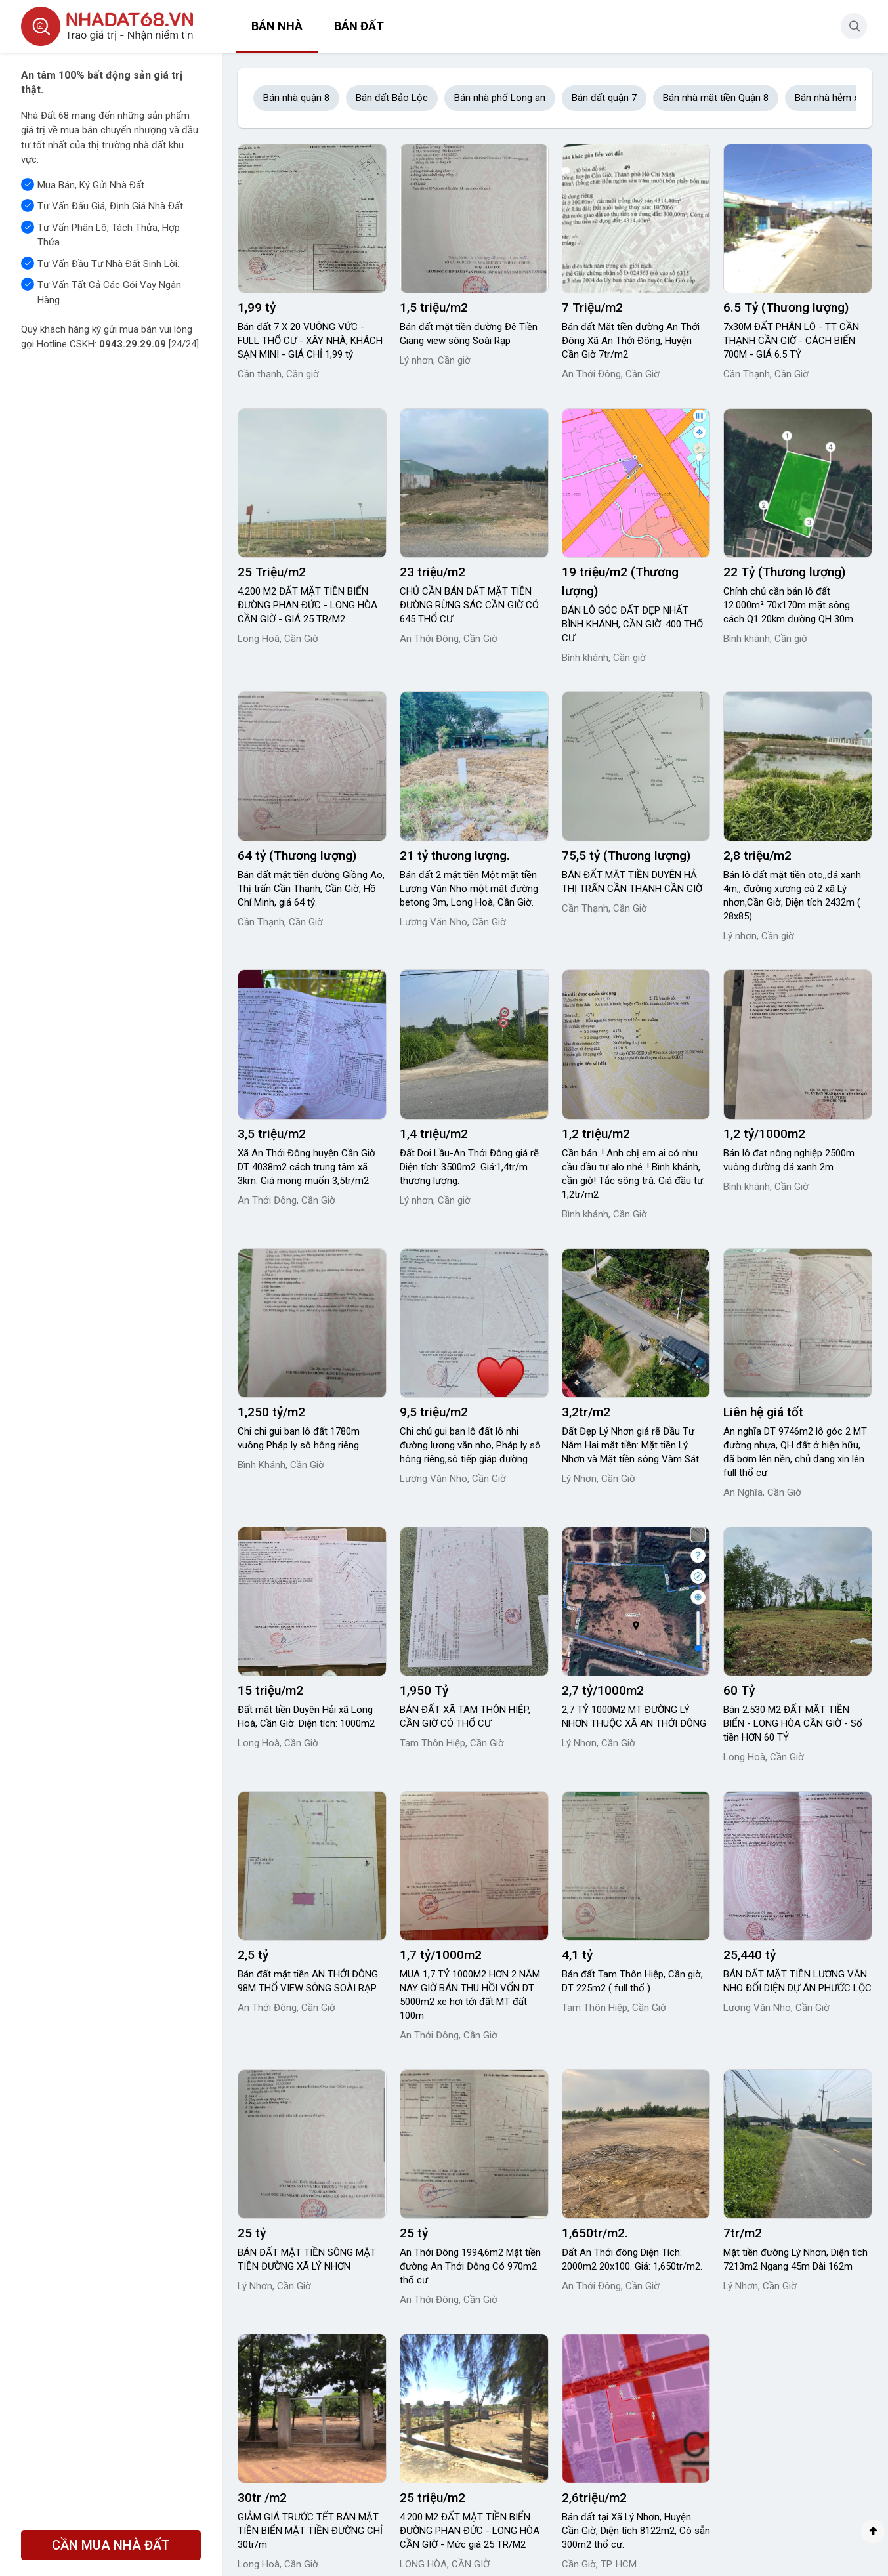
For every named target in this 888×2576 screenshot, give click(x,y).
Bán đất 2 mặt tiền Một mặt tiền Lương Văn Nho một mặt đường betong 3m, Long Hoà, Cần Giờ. (469, 888)
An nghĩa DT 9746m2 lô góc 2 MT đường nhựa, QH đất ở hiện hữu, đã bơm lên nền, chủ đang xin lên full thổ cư (795, 1452)
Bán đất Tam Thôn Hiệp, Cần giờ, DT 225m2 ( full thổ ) (632, 1981)
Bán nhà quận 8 (296, 98)
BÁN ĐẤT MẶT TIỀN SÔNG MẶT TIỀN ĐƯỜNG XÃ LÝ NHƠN (307, 2259)
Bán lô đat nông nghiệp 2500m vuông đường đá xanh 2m (789, 1160)
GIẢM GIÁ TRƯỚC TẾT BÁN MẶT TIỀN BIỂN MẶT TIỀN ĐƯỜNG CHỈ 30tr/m (310, 2530)
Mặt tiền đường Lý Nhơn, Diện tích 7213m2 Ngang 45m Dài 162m (795, 2259)
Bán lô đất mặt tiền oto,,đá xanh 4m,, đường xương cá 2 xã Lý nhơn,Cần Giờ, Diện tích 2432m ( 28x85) (792, 895)
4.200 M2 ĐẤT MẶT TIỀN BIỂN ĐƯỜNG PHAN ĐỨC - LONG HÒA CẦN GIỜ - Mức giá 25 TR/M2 (469, 2530)
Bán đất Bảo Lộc (392, 98)
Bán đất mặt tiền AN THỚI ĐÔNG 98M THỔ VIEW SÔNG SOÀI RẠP (308, 1981)
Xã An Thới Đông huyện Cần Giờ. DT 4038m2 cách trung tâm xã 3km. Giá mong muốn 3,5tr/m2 (307, 1167)
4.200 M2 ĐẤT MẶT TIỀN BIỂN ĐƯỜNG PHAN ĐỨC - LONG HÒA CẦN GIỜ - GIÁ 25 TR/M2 (307, 605)
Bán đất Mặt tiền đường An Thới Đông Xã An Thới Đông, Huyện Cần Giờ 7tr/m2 (631, 340)
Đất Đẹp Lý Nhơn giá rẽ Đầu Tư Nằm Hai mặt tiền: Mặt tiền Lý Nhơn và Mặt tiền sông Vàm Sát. (631, 1445)
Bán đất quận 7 (604, 98)
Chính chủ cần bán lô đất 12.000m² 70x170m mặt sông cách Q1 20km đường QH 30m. (789, 605)
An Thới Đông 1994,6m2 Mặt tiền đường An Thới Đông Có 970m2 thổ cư (470, 2266)
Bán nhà (277, 26)
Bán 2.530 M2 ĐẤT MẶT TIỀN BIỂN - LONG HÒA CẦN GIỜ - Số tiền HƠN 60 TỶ (792, 1723)
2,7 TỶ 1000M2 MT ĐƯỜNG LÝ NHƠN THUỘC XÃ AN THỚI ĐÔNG (634, 1716)
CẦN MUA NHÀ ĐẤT (111, 2545)
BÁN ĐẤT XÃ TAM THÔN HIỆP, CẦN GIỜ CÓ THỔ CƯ (465, 1716)
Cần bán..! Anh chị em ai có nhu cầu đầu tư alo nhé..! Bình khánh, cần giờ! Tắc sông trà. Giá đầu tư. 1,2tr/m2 (633, 1173)
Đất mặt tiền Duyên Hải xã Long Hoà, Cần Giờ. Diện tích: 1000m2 (306, 1716)
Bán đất (359, 26)
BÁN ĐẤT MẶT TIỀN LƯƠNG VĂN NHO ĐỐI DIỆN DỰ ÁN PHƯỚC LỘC (797, 1981)
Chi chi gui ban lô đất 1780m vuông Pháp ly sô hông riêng (299, 1438)
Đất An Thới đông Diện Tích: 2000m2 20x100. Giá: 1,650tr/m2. (632, 2259)
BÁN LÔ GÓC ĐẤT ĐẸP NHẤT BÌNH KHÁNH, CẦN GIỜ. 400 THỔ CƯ (632, 624)
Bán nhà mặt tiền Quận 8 (716, 98)
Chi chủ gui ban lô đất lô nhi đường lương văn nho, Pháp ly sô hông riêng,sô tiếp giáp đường (470, 1445)
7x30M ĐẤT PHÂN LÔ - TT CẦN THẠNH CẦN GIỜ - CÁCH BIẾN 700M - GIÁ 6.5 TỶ (791, 340)
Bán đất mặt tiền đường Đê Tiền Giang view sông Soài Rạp (469, 334)
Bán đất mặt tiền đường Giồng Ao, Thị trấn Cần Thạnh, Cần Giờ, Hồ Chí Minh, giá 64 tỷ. (311, 888)
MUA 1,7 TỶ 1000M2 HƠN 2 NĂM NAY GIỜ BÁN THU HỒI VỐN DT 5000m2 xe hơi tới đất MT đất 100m (470, 1994)
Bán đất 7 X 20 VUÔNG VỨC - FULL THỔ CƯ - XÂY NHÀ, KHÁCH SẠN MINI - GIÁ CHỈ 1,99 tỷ (310, 340)
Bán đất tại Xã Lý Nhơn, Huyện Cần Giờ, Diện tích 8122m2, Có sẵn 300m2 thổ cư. (636, 2530)
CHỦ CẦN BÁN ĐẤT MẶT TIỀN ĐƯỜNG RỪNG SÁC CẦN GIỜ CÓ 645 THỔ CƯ (469, 605)
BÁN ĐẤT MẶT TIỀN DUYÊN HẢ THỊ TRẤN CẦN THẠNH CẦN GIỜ (632, 882)
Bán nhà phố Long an (499, 98)
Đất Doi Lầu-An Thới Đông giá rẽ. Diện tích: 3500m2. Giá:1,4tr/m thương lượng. (470, 1167)
